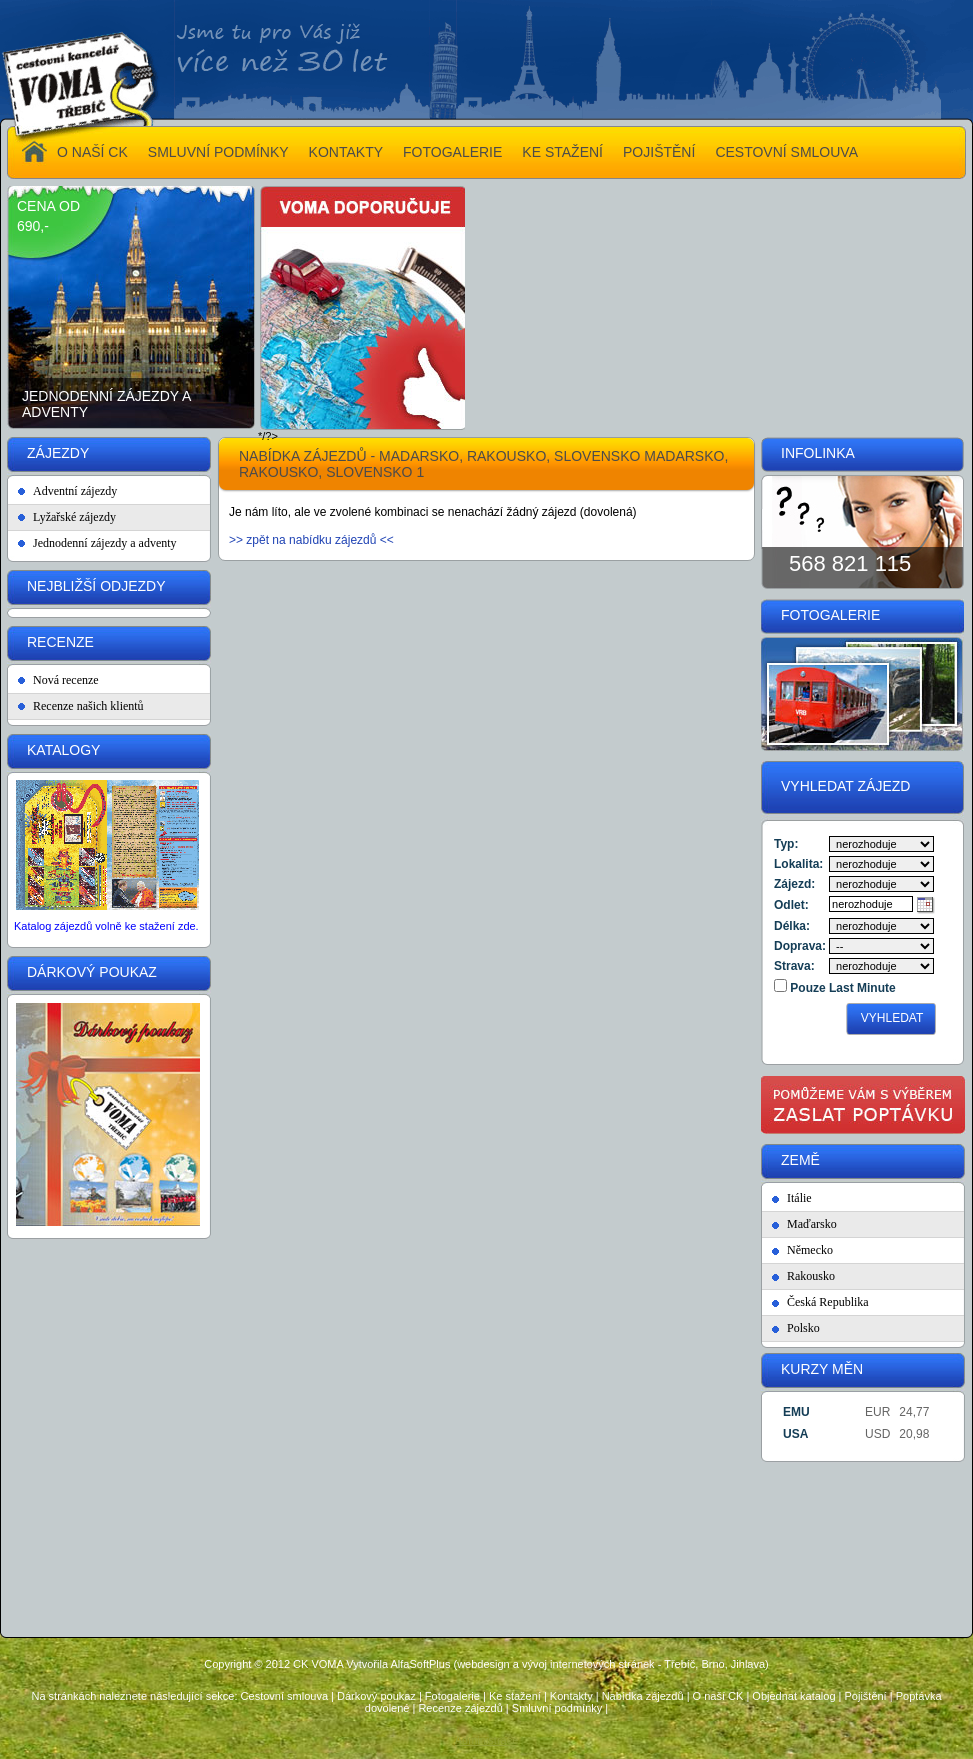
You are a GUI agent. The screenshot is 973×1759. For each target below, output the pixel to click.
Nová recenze (66, 680)
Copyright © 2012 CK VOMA (273, 1664)
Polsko (803, 1328)
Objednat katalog (793, 1696)
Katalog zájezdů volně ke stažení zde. (106, 926)
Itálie (799, 1198)
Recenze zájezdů (460, 1708)
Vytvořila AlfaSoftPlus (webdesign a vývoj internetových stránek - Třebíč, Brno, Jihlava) (557, 1664)
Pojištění (865, 1696)
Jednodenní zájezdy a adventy (106, 404)
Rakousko (811, 1276)
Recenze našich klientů (88, 706)
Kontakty (571, 1696)
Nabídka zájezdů (643, 1696)
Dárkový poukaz (376, 1696)
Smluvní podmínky (557, 1708)
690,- (33, 226)
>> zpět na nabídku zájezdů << (311, 540)
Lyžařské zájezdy (74, 517)
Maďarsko (812, 1224)
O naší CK (718, 1696)
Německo (810, 1250)
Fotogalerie (452, 1696)
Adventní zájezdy (75, 491)
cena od (48, 206)
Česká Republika (828, 1302)
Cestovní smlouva (284, 1696)
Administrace (487, 1740)
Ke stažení (515, 1696)
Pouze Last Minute (841, 988)
